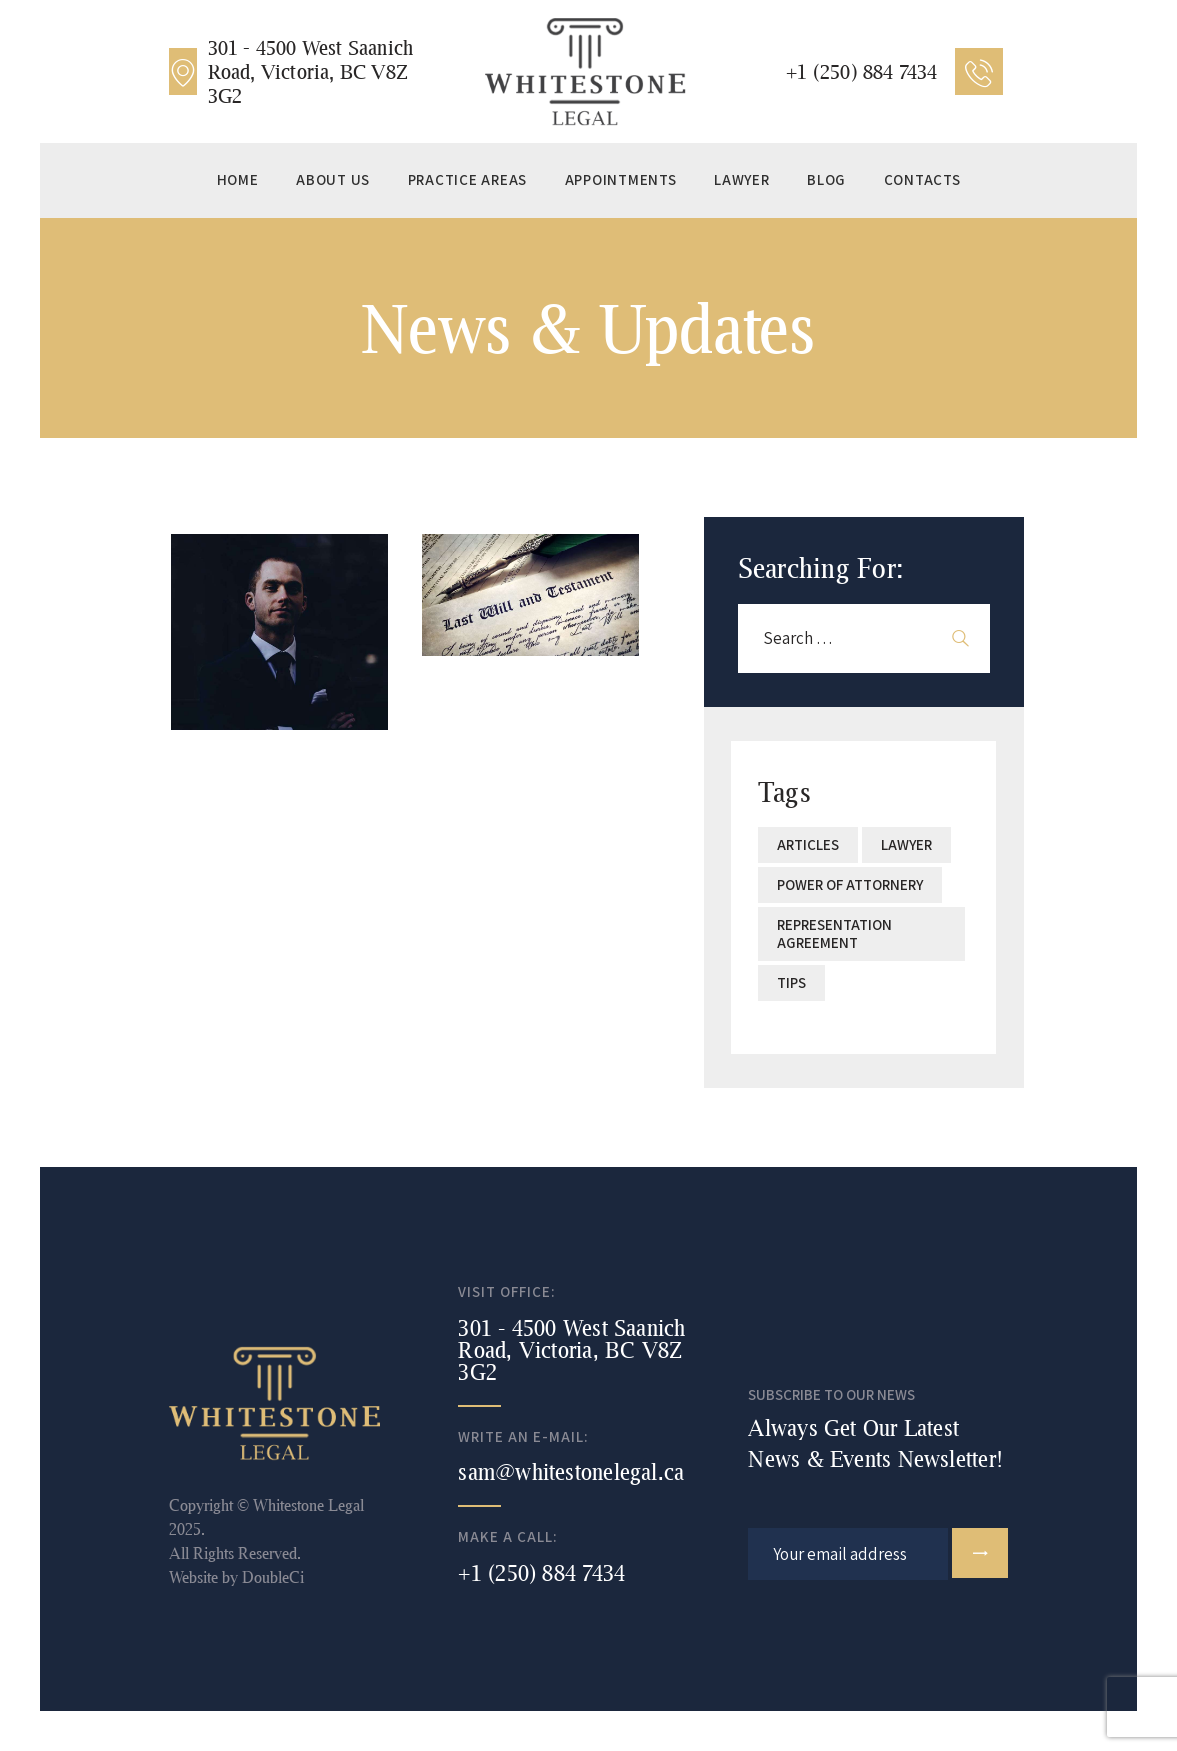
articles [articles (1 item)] (808, 844)
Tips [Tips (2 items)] (791, 982)
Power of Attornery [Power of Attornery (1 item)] (850, 884)
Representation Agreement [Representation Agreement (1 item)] (834, 933)
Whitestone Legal (308, 1504)
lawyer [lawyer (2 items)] (906, 844)
